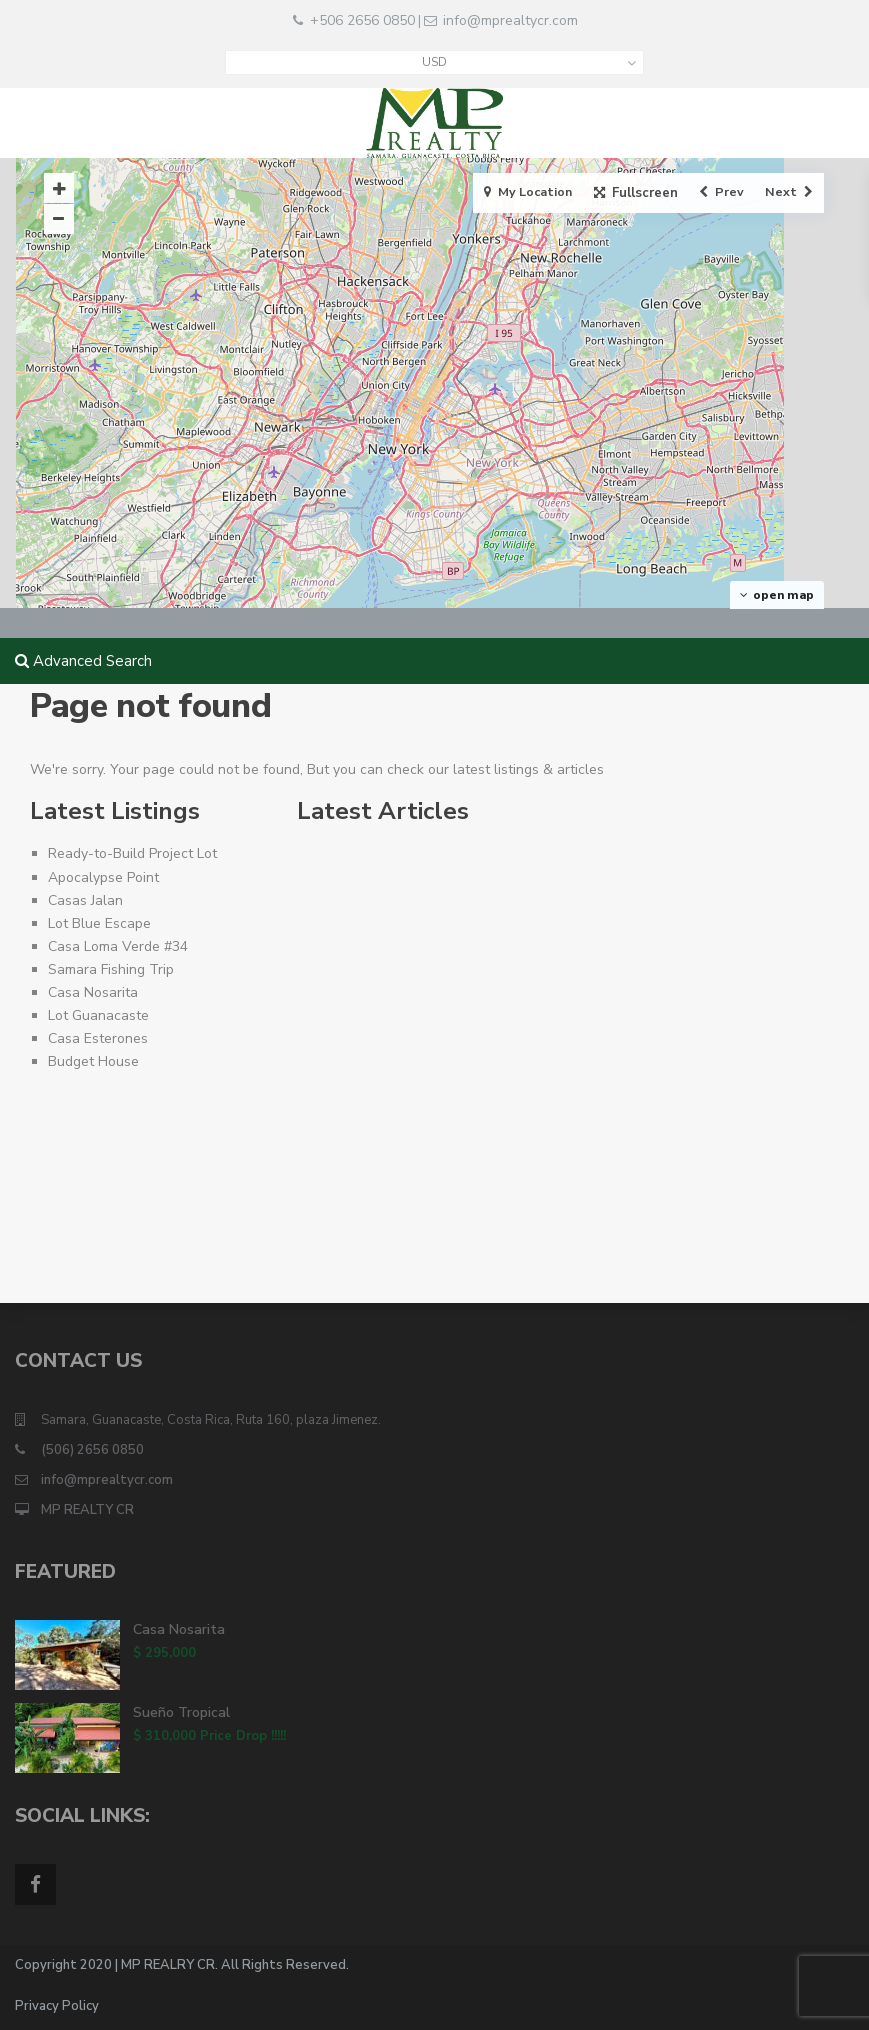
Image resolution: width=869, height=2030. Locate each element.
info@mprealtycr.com (510, 20)
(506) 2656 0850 (92, 1450)
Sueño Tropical (181, 1712)
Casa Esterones (98, 1038)
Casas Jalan (85, 900)
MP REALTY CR (87, 1510)
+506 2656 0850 (362, 20)
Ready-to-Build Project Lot (132, 853)
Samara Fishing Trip (111, 969)
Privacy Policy (57, 2006)
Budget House (93, 1061)
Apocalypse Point (103, 877)
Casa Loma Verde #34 (118, 946)
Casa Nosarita (93, 992)
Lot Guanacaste (98, 1015)
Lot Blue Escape (99, 923)
